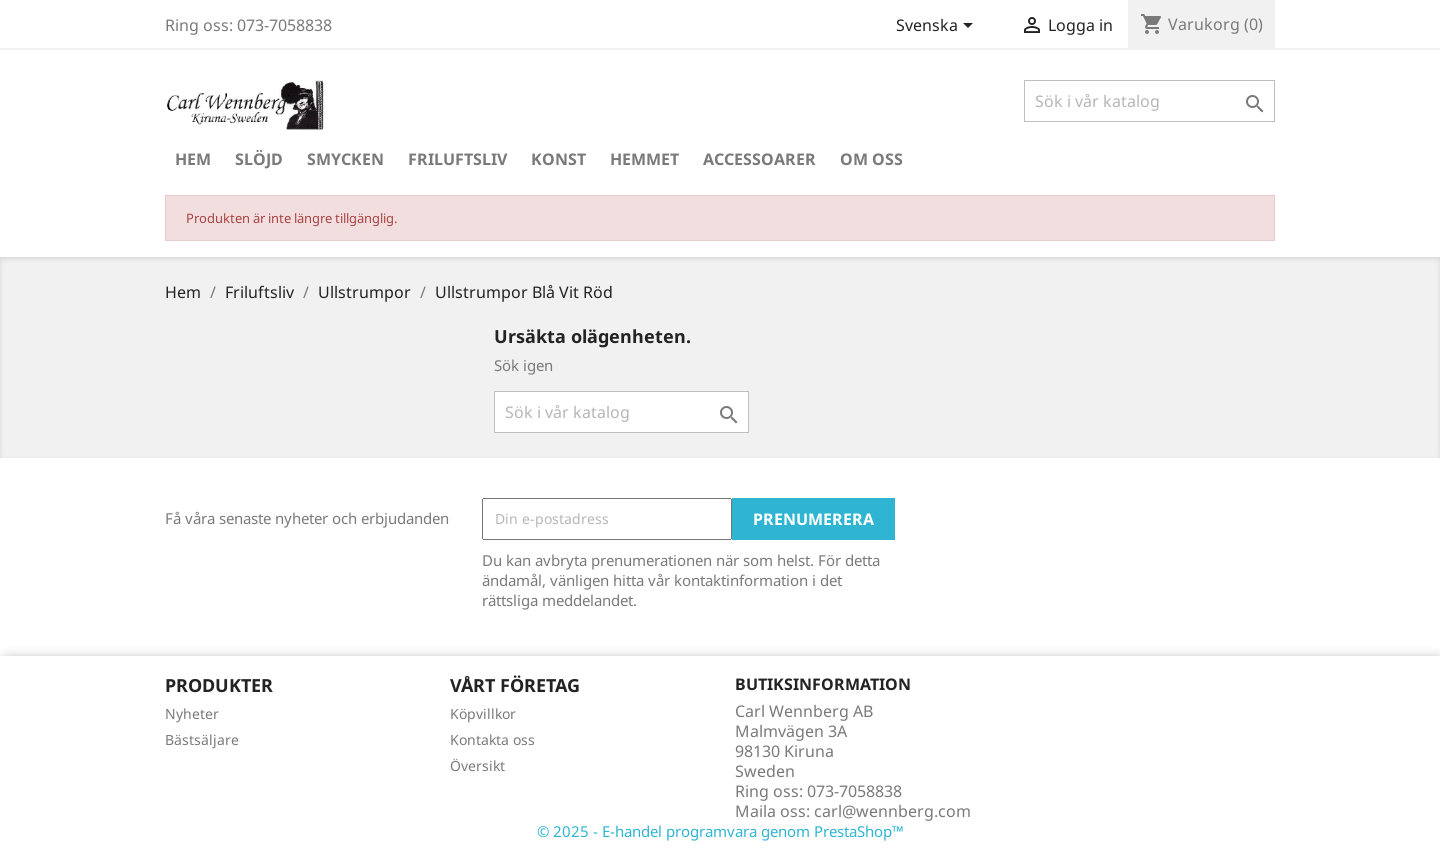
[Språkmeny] (938, 27)
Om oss (871, 159)
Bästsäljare (202, 739)
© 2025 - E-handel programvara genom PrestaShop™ (720, 831)
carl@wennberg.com (892, 811)
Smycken (345, 159)
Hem (193, 159)
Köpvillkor (483, 713)
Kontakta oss (492, 739)
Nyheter (192, 713)
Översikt (477, 765)
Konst (558, 159)
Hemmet (644, 159)
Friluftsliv (457, 159)
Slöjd (259, 159)
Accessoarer (759, 159)
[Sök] (1149, 101)
